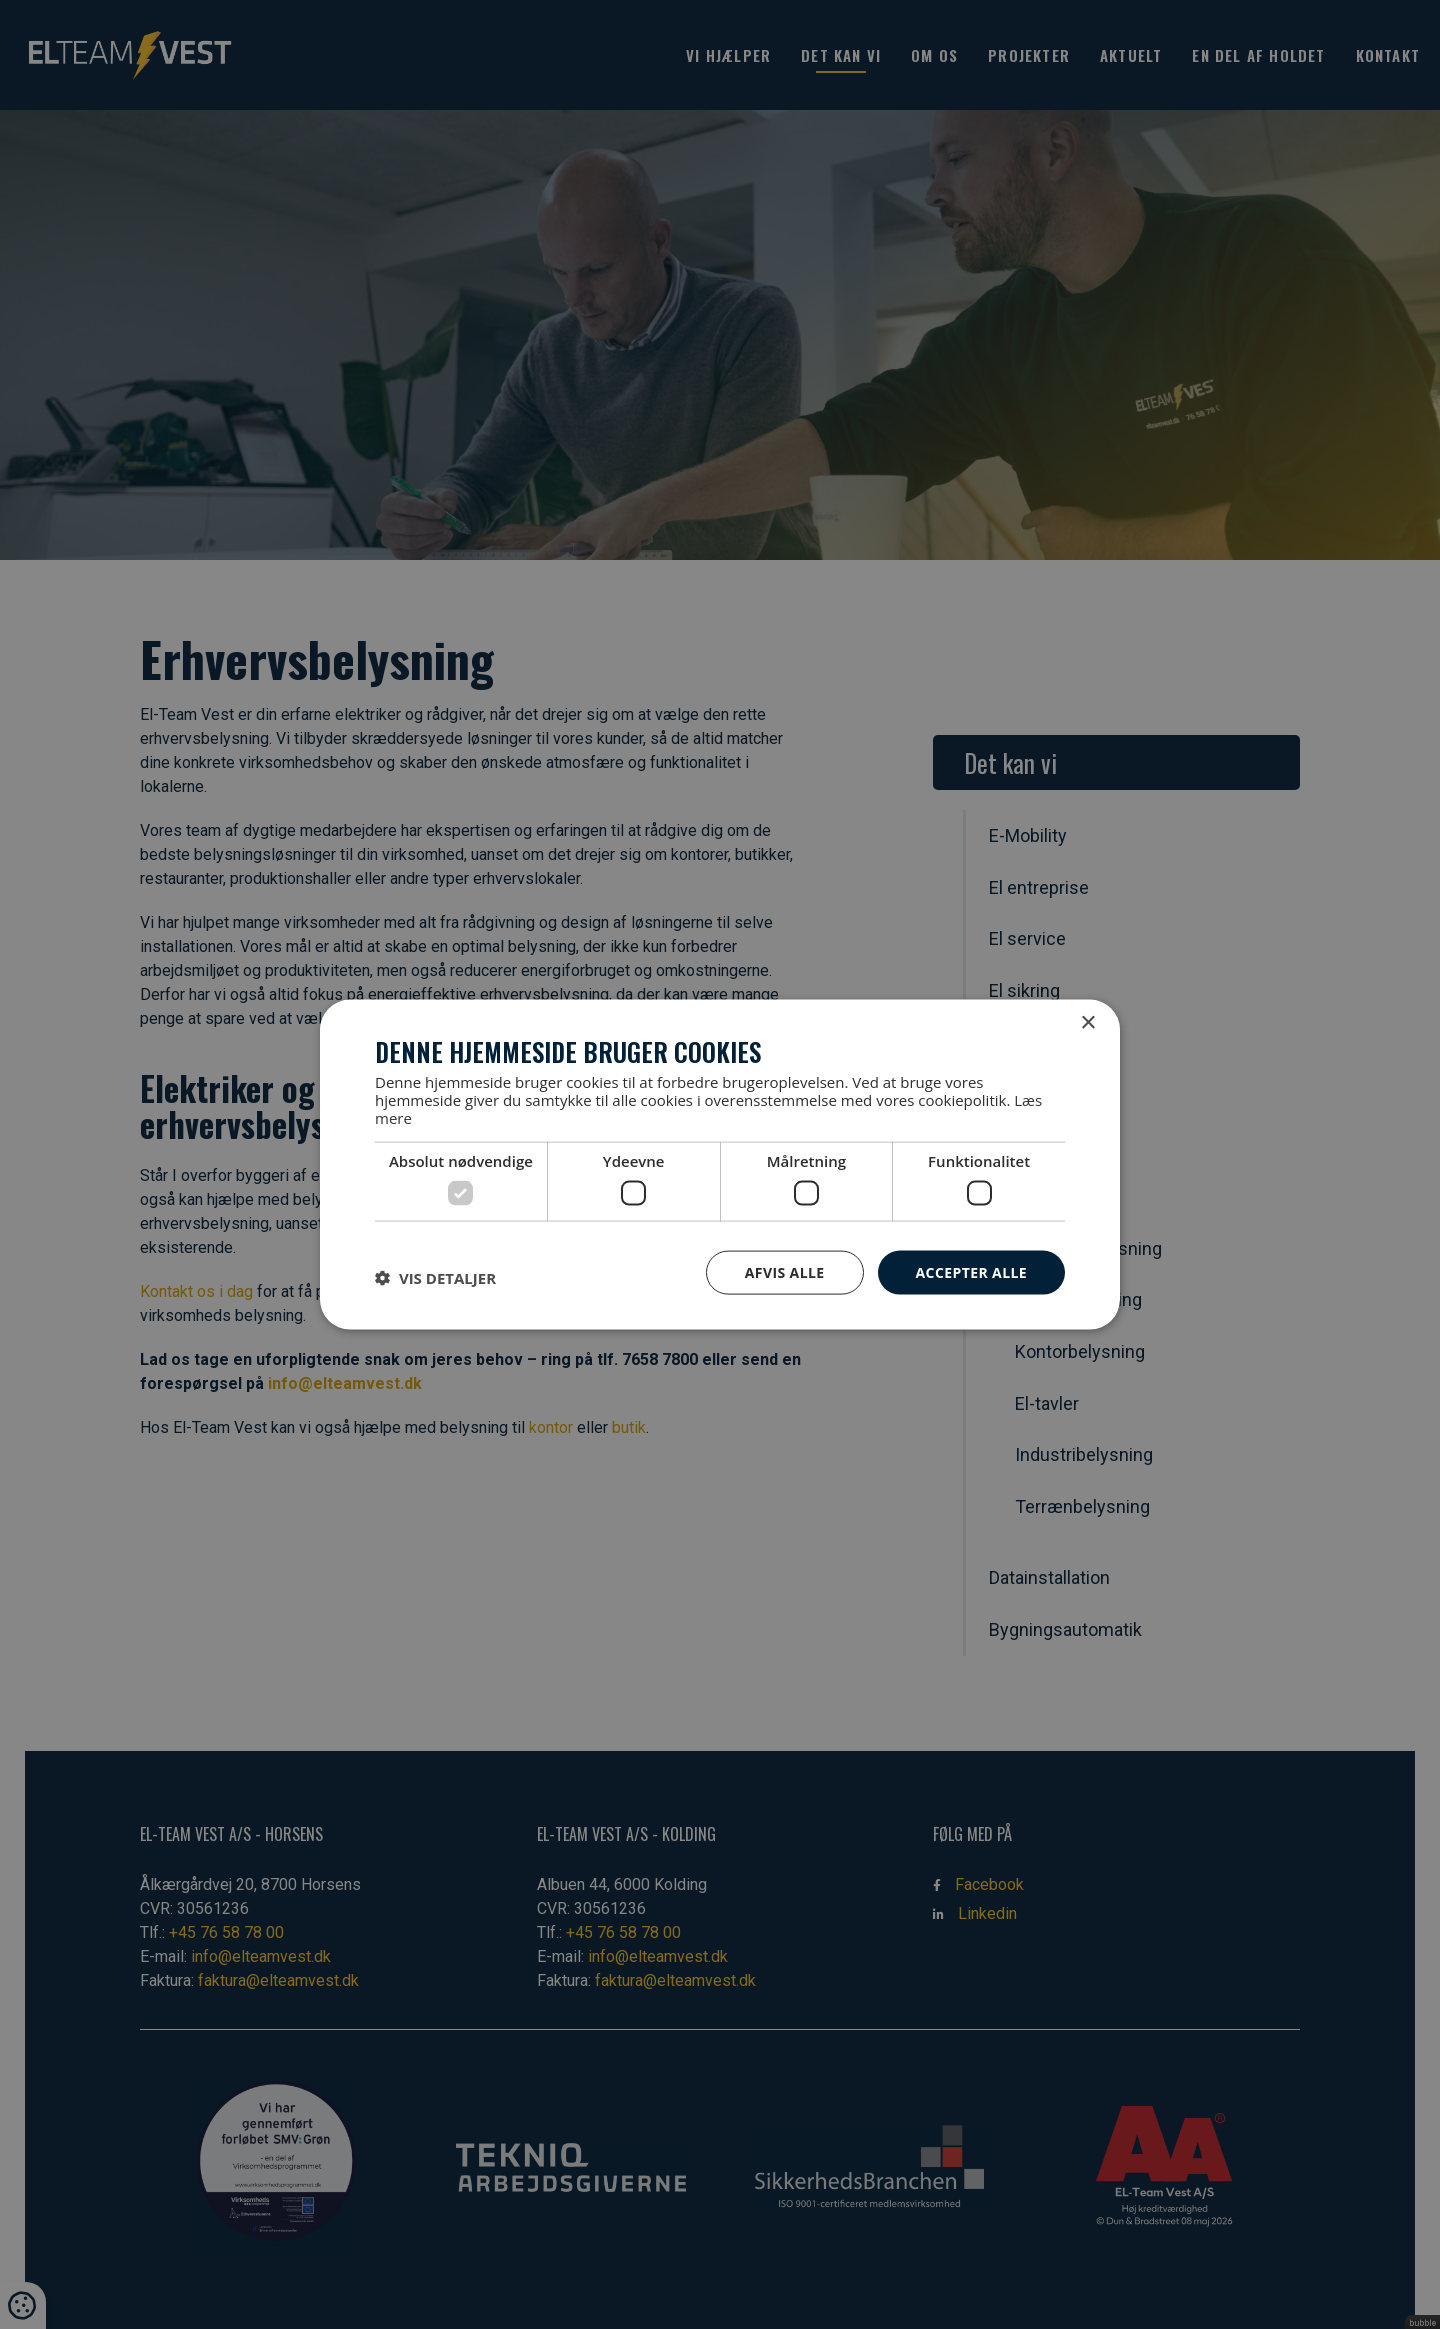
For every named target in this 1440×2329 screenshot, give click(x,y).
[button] (435, 1277)
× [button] (1087, 1022)
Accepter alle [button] (971, 1271)
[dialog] (720, 1164)
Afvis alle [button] (785, 1271)
